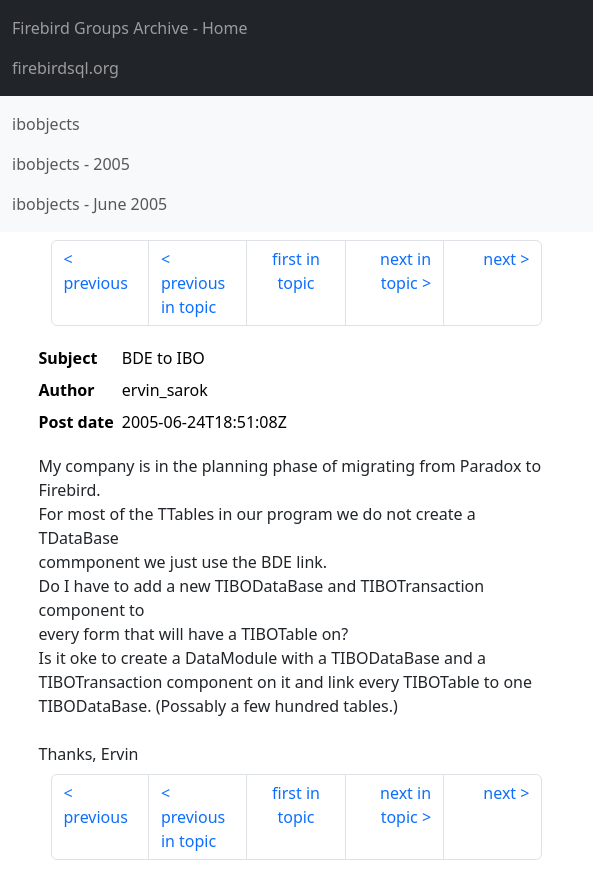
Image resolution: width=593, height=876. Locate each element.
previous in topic (193, 295)
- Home (130, 28)
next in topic (405, 271)
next (499, 259)
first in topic (296, 271)
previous (96, 283)
